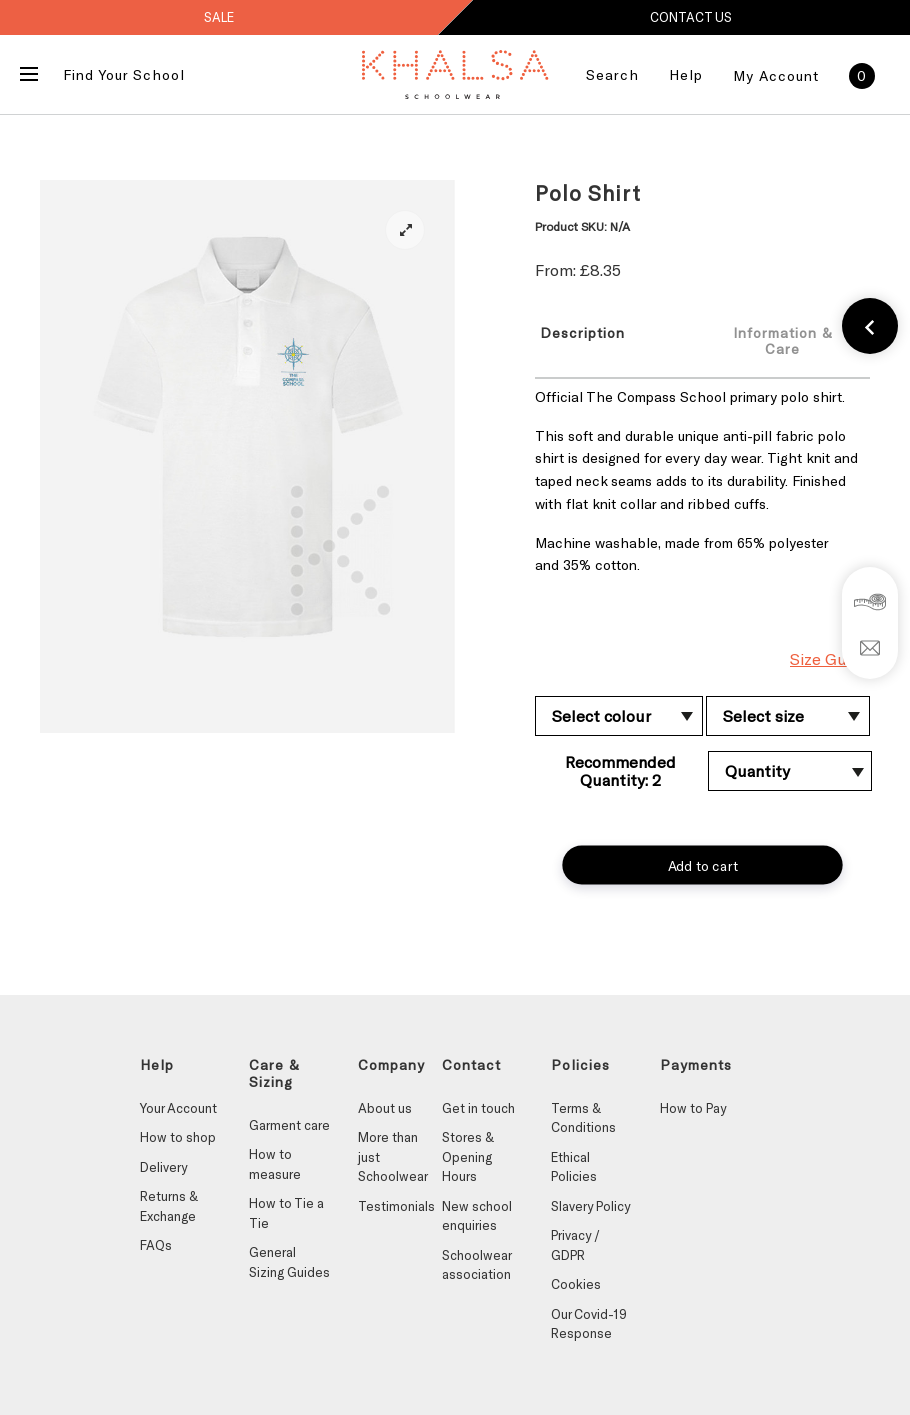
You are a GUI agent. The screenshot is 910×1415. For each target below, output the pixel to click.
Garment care (289, 1125)
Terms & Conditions (583, 1118)
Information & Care (783, 340)
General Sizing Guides (289, 1262)
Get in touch (478, 1108)
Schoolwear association (476, 1265)
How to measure (275, 1164)
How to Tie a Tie (286, 1213)
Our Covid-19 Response (589, 1324)
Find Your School (124, 74)
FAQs (156, 1245)
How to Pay (693, 1108)
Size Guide (830, 658)
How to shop (178, 1137)
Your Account (178, 1108)
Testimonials (396, 1206)
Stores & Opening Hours (468, 1156)
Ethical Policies (574, 1167)
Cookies (576, 1284)
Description (582, 332)
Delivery (163, 1167)
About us (385, 1108)
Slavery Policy (590, 1206)
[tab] (607, 340)
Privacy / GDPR (575, 1245)
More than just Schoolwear (393, 1156)
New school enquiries (477, 1216)
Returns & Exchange (169, 1206)
